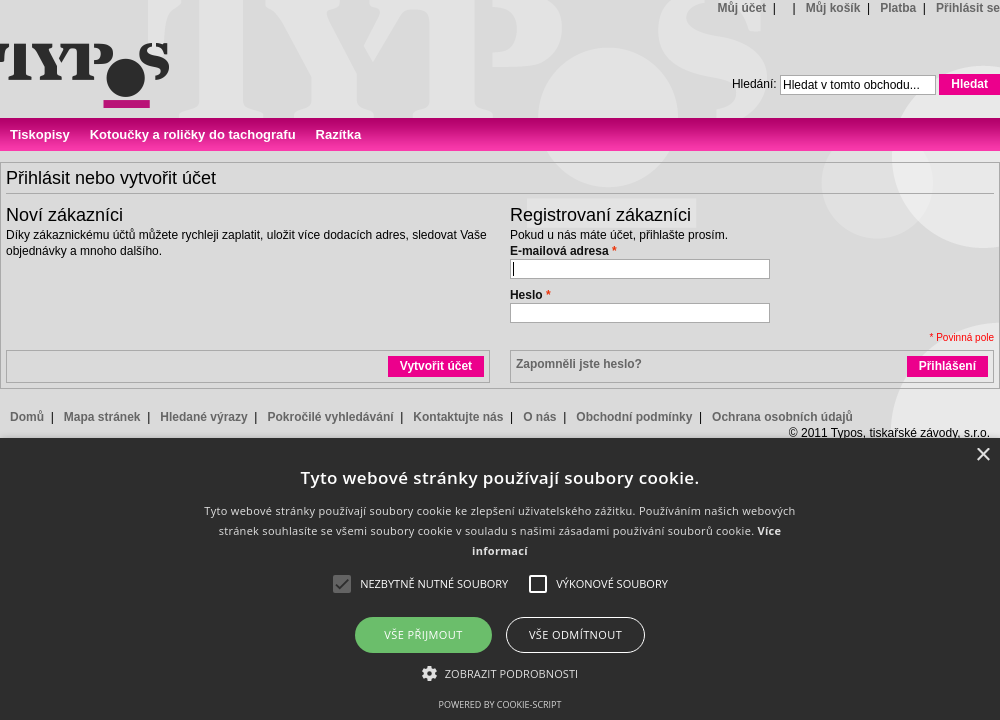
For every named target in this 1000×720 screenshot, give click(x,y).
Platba (898, 8)
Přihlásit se (968, 8)
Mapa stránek (102, 417)
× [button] (982, 455)
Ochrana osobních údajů (782, 417)
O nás (539, 417)
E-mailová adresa (559, 251)
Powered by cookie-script (500, 704)
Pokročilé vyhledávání (330, 417)
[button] (500, 672)
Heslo (526, 295)
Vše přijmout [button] (423, 634)
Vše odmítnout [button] (575, 634)
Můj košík (833, 8)
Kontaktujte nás (458, 417)
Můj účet (741, 8)
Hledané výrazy (203, 417)
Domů (27, 417)
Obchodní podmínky (634, 417)
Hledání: (754, 84)
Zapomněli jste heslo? (579, 364)
